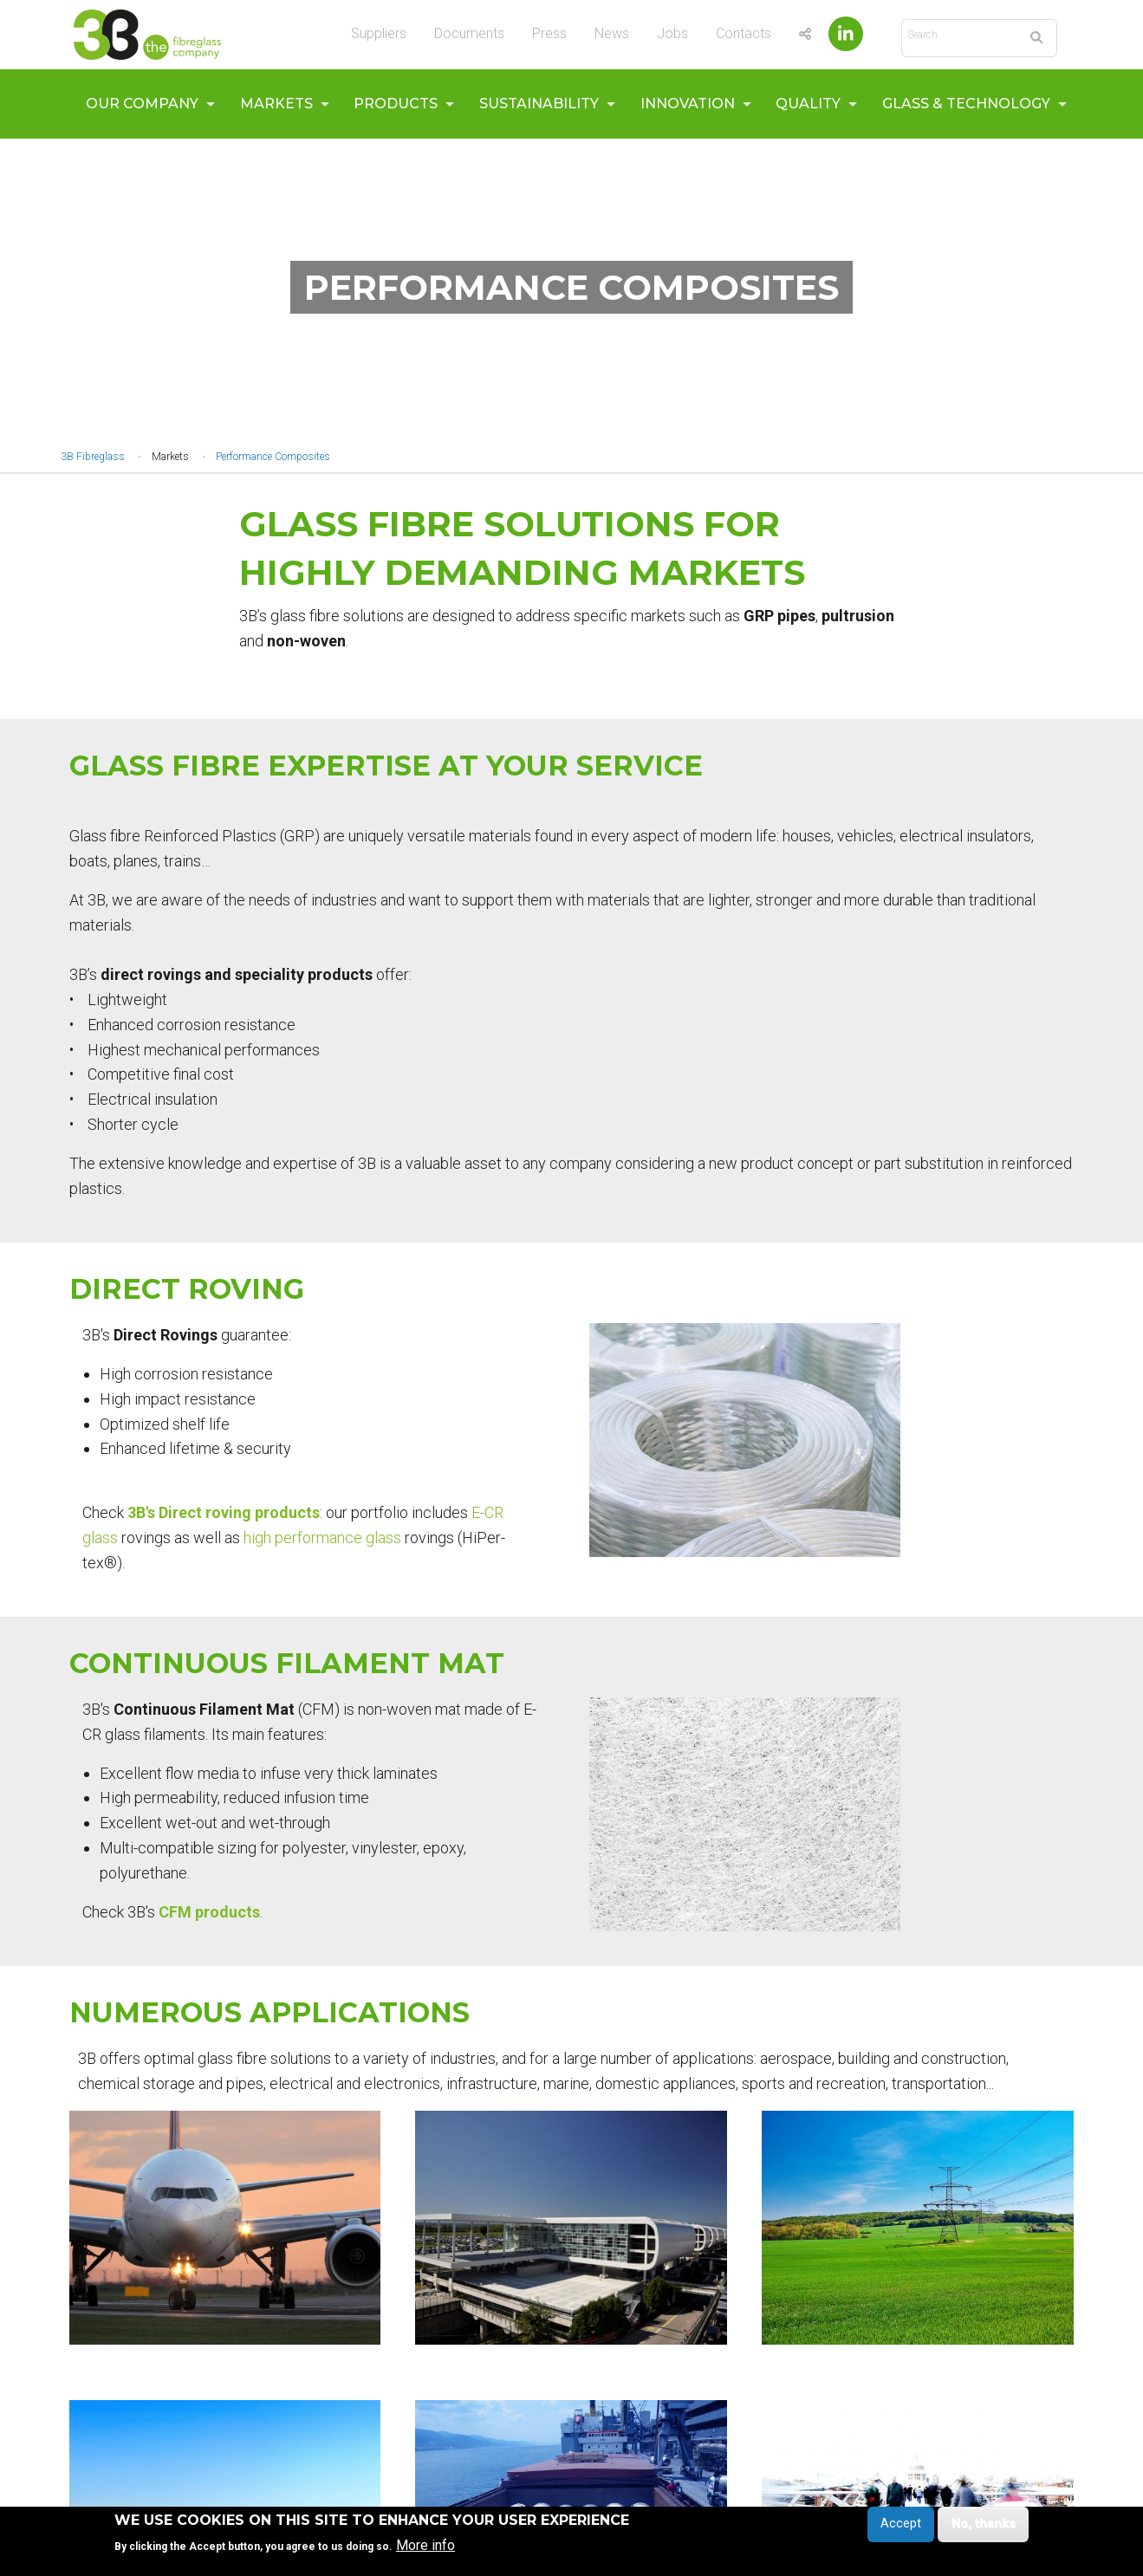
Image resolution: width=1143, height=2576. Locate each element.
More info (425, 2546)
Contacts (743, 33)
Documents (469, 33)
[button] (745, 1440)
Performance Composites (273, 457)
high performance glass (322, 1537)
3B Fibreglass (93, 457)
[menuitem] (145, 104)
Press (549, 33)
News (611, 33)
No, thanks (983, 2523)
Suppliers (378, 33)
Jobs (672, 33)
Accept (900, 2523)
